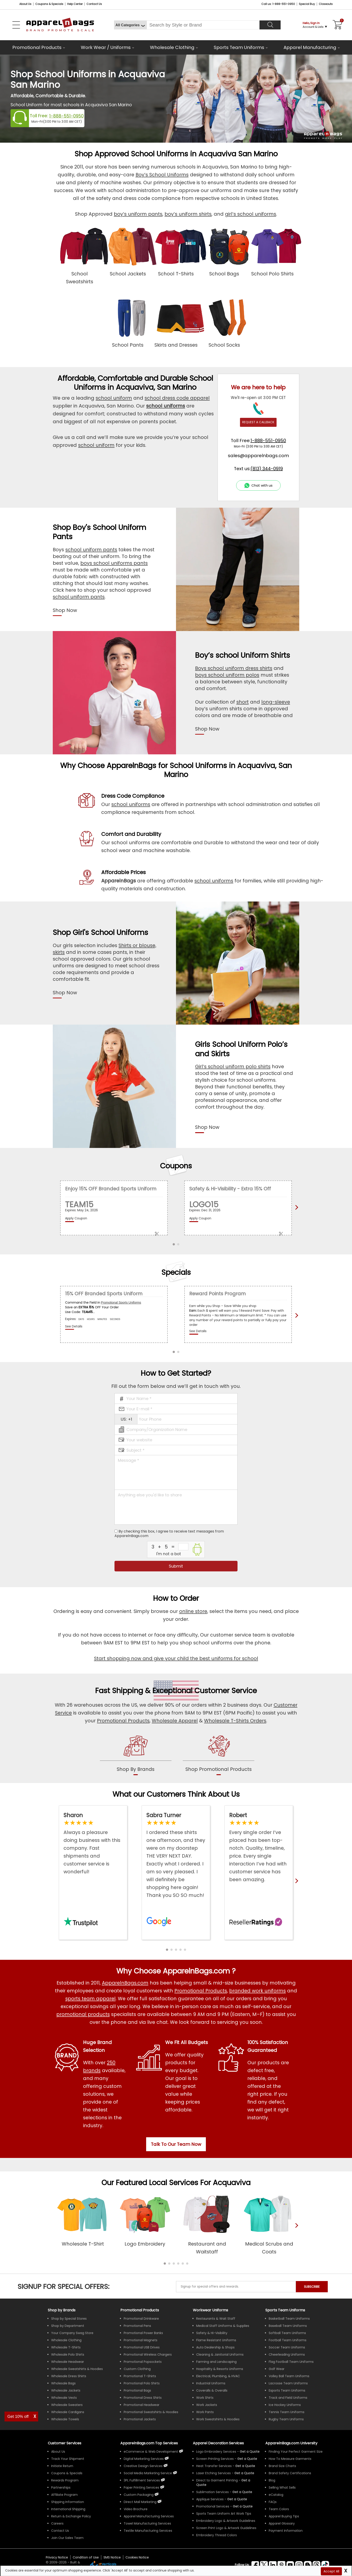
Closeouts (326, 4)
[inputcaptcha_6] (183, 1546)
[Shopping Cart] (336, 25)
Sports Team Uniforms (239, 47)
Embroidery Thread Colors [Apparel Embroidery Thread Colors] (216, 2535)
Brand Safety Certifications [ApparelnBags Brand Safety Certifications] (290, 2473)
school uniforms (130, 804)
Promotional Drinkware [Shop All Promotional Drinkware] (141, 2318)
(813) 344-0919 (267, 468)
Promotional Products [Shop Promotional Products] (123, 1720)
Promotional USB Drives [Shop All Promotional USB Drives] (142, 2347)
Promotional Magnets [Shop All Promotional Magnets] (140, 2340)
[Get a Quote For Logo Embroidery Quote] (250, 2451)
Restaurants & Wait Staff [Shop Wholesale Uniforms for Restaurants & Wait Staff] (215, 2318)
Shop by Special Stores (69, 2318)
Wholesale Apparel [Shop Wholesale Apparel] (175, 1720)
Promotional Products (37, 47)
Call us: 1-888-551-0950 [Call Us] (278, 4)
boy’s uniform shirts (188, 214)
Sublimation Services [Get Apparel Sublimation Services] (212, 2492)
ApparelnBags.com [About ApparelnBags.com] (125, 1983)
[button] (167, 1949)
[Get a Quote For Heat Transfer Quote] (245, 2466)
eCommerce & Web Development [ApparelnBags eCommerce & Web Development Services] (151, 2451)
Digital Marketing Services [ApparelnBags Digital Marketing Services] (144, 2458)
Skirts (220, 1054)
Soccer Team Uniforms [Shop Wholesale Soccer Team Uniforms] (287, 2347)
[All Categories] (130, 24)
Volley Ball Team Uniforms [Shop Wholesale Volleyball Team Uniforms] (289, 2376)
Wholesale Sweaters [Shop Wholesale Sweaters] (67, 2405)
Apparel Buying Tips (284, 2516)
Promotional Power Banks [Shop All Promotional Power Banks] (143, 2333)
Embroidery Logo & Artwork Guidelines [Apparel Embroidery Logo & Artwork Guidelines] (225, 2520)
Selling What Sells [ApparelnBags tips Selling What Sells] (282, 2487)
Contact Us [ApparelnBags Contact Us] (60, 2530)
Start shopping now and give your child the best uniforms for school (176, 1658)
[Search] (270, 24)
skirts (59, 952)
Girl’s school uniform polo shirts (233, 1066)
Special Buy (307, 4)
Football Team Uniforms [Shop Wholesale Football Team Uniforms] (287, 2340)
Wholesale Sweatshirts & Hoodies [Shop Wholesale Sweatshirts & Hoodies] (77, 2369)
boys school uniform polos (227, 675)
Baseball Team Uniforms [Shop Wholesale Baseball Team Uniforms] (288, 2325)
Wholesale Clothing (172, 47)
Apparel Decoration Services (218, 2443)
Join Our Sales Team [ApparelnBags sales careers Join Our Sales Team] (67, 2538)
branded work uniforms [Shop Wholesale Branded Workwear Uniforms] (257, 1990)
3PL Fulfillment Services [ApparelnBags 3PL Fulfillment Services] (142, 2480)
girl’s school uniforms (250, 214)
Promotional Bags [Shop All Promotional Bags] (137, 2390)
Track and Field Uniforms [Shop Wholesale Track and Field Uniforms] (288, 2397)
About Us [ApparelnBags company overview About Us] (58, 2451)
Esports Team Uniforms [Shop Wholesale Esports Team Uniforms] (287, 2390)
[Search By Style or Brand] (203, 24)
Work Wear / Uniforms (106, 47)
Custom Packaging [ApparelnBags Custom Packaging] (139, 2494)
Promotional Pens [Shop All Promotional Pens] (137, 2325)
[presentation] (295, 2232)
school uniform (114, 398)
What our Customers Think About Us (176, 1794)
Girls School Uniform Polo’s (241, 1044)
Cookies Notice (137, 2557)
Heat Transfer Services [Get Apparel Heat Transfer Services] (214, 2466)
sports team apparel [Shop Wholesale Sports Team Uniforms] (90, 1998)
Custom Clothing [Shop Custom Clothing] (137, 2369)
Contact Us (94, 4)
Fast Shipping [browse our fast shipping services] (119, 1691)
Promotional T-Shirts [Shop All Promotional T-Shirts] (140, 2376)
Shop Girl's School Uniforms (100, 932)
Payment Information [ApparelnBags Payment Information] (286, 2530)
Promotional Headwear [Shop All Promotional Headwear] (141, 2405)
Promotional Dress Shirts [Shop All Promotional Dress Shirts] (143, 2397)
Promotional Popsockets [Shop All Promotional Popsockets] (143, 2361)
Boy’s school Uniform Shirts (242, 655)
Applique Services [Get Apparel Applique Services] (210, 2499)
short (242, 702)
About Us (25, 4)
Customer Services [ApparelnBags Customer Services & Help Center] (64, 2443)
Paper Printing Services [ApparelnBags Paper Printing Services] (141, 2487)
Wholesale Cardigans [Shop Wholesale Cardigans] (67, 2412)
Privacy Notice (57, 2557)
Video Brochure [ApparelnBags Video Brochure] (135, 2509)
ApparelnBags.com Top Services (149, 2443)
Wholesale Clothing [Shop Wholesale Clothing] (66, 2340)
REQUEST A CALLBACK (258, 422)
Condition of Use (86, 2557)
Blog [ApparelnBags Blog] (272, 2480)
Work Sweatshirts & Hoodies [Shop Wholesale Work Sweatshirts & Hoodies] (218, 2419)
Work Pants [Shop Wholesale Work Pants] (205, 2412)
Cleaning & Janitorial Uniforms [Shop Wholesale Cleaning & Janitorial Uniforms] (220, 2354)
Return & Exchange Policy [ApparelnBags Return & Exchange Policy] (71, 2516)
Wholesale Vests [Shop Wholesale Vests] (64, 2397)
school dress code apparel (177, 398)
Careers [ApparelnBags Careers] (57, 2523)
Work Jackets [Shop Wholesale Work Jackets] (206, 2405)
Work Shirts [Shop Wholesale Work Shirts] (204, 2397)
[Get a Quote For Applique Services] (237, 2499)
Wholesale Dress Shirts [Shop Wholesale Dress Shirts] (68, 2376)
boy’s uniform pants (138, 214)
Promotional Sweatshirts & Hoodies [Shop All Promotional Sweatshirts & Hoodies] (151, 2412)
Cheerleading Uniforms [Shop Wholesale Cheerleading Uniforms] (287, 2354)
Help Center (75, 4)
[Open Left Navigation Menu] (16, 24)
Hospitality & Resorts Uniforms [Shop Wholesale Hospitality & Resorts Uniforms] (219, 2369)
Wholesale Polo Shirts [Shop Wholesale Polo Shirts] (67, 2354)
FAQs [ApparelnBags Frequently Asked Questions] (273, 2502)
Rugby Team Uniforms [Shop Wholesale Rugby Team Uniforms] (286, 2419)
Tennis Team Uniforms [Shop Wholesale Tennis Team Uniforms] (286, 2412)
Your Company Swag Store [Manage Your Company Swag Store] (72, 2333)
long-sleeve (275, 702)
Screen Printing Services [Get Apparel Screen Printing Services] (215, 2458)
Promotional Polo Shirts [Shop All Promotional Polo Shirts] (142, 2383)
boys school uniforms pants (114, 563)
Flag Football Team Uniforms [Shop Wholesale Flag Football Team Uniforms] (291, 2361)
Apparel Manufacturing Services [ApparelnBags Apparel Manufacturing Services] (149, 2516)
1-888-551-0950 (66, 116)
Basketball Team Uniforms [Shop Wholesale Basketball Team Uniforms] (289, 2318)
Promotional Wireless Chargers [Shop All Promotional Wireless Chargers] (148, 2354)
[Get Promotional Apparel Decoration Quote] (243, 2506)
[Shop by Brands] (61, 2310)
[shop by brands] (136, 1754)
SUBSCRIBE (312, 2286)
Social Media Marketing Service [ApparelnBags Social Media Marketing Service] (148, 2473)
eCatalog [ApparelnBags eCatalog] (276, 2494)
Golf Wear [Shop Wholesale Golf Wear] (276, 2369)
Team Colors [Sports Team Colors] (279, 2509)
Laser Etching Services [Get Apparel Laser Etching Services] (213, 2473)
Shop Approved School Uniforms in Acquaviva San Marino (176, 154)
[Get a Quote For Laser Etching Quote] (244, 2473)
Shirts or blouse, (137, 945)
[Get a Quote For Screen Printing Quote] (247, 2458)
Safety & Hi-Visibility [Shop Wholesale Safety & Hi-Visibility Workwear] (211, 2333)
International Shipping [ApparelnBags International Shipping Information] (68, 2509)
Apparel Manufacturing (310, 47)
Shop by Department (67, 2325)
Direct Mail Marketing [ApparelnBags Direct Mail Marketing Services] (140, 2502)
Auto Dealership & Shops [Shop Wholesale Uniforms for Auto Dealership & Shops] (215, 2347)
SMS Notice (112, 2557)
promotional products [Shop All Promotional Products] (83, 2014)
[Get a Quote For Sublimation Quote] (242, 2492)
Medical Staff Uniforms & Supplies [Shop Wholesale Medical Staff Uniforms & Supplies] (222, 2325)
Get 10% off (18, 2416)
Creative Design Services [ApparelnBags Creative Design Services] (143, 2466)
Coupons (176, 1166)
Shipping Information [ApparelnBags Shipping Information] (67, 2502)
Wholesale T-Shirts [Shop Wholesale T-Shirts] (66, 2347)
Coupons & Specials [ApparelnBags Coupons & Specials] (66, 2473)
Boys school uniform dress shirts (233, 668)
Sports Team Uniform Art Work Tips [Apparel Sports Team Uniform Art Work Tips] (223, 2513)
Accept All (331, 2571)
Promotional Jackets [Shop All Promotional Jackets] (140, 2419)
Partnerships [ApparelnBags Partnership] (60, 2487)
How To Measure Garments (290, 2458)
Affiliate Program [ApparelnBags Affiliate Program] (64, 2494)
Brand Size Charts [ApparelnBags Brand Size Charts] (282, 2466)
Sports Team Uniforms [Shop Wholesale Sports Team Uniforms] (285, 2310)
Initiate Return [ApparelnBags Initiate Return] (62, 2466)
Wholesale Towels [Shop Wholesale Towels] (65, 2419)
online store (193, 1611)
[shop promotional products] (218, 1754)
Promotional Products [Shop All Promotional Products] (200, 1990)
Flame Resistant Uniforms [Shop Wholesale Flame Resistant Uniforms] (216, 2340)
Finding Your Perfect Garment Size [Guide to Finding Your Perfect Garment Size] (296, 2451)
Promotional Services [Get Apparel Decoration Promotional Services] (212, 2506)
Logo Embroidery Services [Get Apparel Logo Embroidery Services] (216, 2451)
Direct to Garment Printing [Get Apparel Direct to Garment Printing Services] (217, 2480)
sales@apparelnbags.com (258, 455)
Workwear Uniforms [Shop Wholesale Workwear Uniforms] (210, 2310)
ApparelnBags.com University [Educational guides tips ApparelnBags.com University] (291, 2443)
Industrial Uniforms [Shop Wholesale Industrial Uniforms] (210, 2383)
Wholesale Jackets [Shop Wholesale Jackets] (65, 2390)
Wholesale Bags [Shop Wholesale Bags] (63, 2383)
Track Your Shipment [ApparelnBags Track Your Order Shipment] (67, 2458)
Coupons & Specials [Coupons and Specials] (49, 4)
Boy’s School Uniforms (162, 174)
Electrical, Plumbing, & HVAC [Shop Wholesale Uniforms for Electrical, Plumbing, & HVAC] (218, 2376)
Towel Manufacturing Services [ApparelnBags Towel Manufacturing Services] (147, 2523)
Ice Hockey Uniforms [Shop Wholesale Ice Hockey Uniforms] (285, 2405)
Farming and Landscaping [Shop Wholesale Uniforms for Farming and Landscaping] (216, 2361)
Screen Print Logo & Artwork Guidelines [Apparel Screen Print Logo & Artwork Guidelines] (226, 2528)
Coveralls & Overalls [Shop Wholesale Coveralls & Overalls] (211, 2390)
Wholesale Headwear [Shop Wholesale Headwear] (67, 2361)
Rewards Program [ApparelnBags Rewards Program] (65, 2480)
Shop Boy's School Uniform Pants (99, 532)
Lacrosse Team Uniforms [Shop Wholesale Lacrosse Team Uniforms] (288, 2383)
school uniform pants (91, 549)
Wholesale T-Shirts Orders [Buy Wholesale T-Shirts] (235, 1720)
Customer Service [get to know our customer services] (225, 1691)
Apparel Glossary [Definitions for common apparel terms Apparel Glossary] (282, 2523)
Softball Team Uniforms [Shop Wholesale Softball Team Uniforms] (287, 2333)
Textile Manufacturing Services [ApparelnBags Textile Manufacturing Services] (148, 2530)
